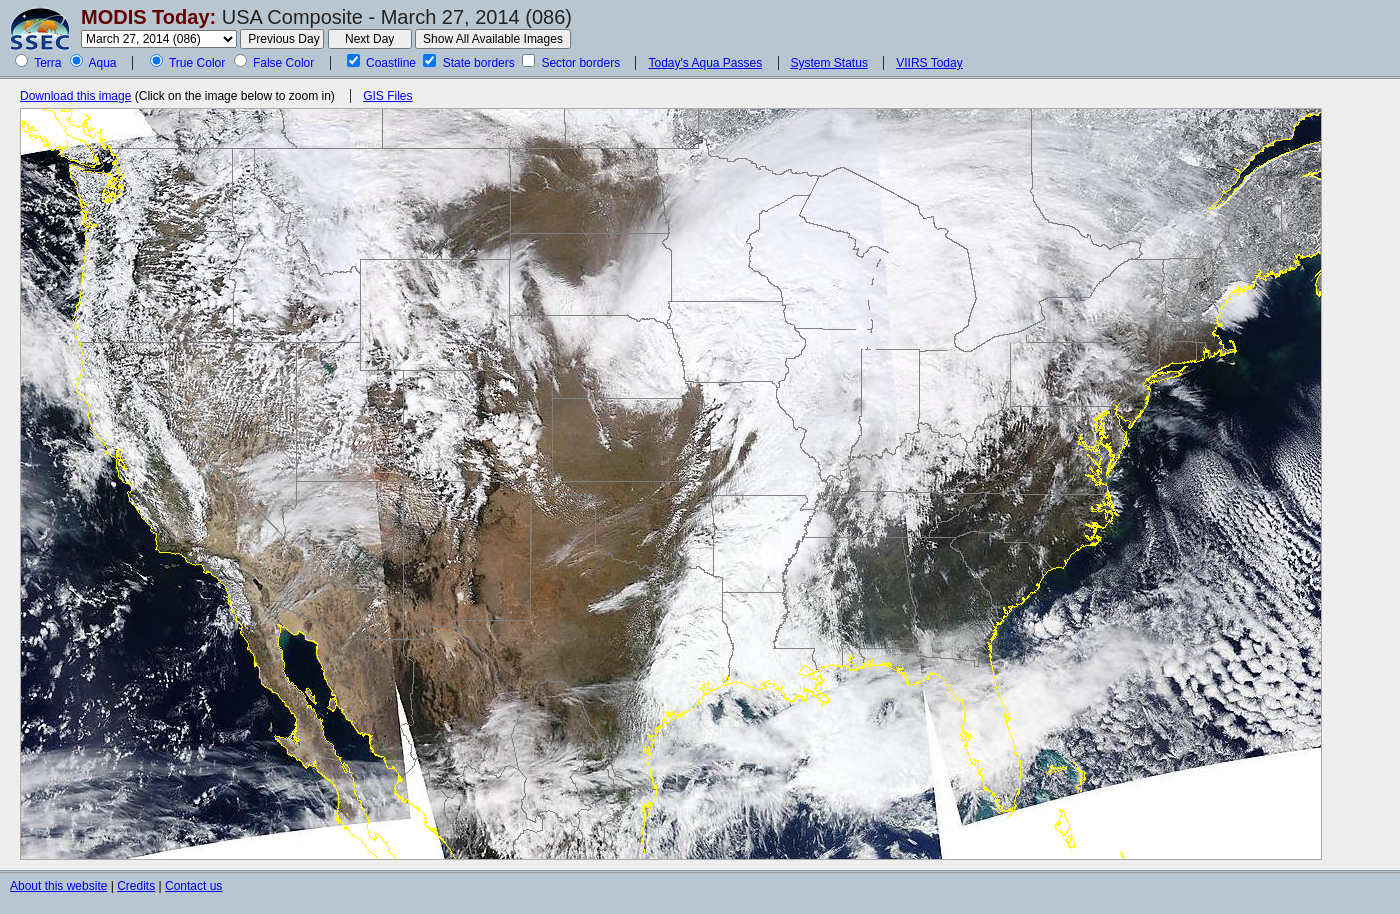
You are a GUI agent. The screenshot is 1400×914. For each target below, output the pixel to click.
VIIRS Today (929, 63)
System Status (829, 63)
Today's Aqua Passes (705, 63)
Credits (136, 886)
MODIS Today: (148, 17)
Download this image (75, 96)
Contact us (193, 886)
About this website (58, 886)
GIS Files (387, 96)
